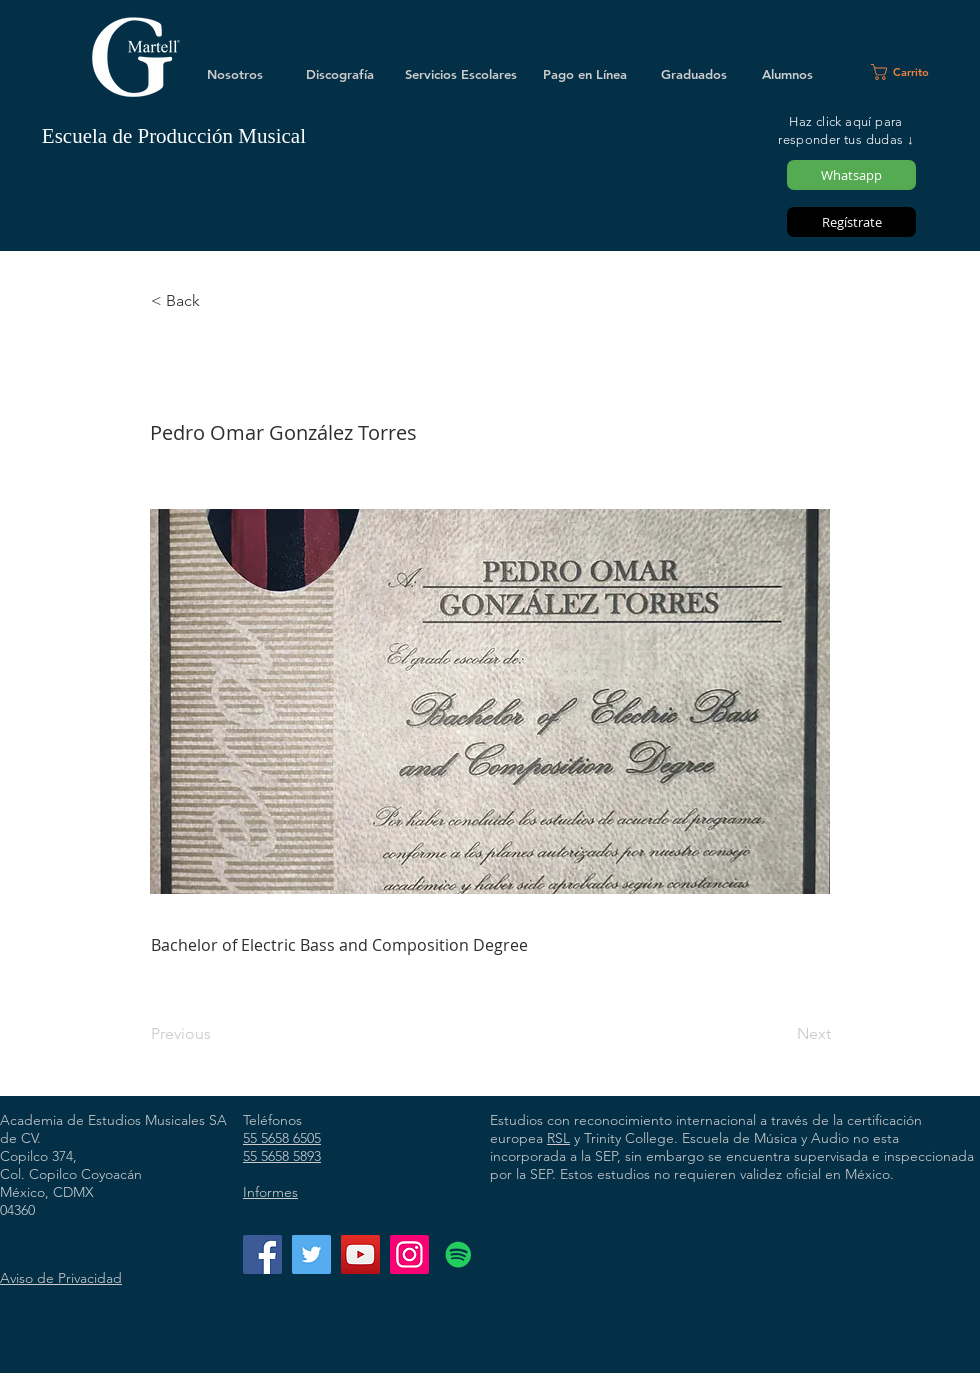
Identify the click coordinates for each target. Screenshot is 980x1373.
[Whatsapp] (851, 175)
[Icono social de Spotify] (458, 1254)
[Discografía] (340, 74)
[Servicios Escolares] (461, 74)
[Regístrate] (851, 222)
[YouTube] (360, 1254)
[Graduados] (694, 74)
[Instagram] (409, 1254)
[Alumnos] (787, 74)
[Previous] (217, 1034)
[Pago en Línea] (585, 74)
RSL (558, 1138)
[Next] (781, 1034)
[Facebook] (262, 1254)
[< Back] (217, 301)
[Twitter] (311, 1254)
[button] (908, 72)
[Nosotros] (235, 74)
